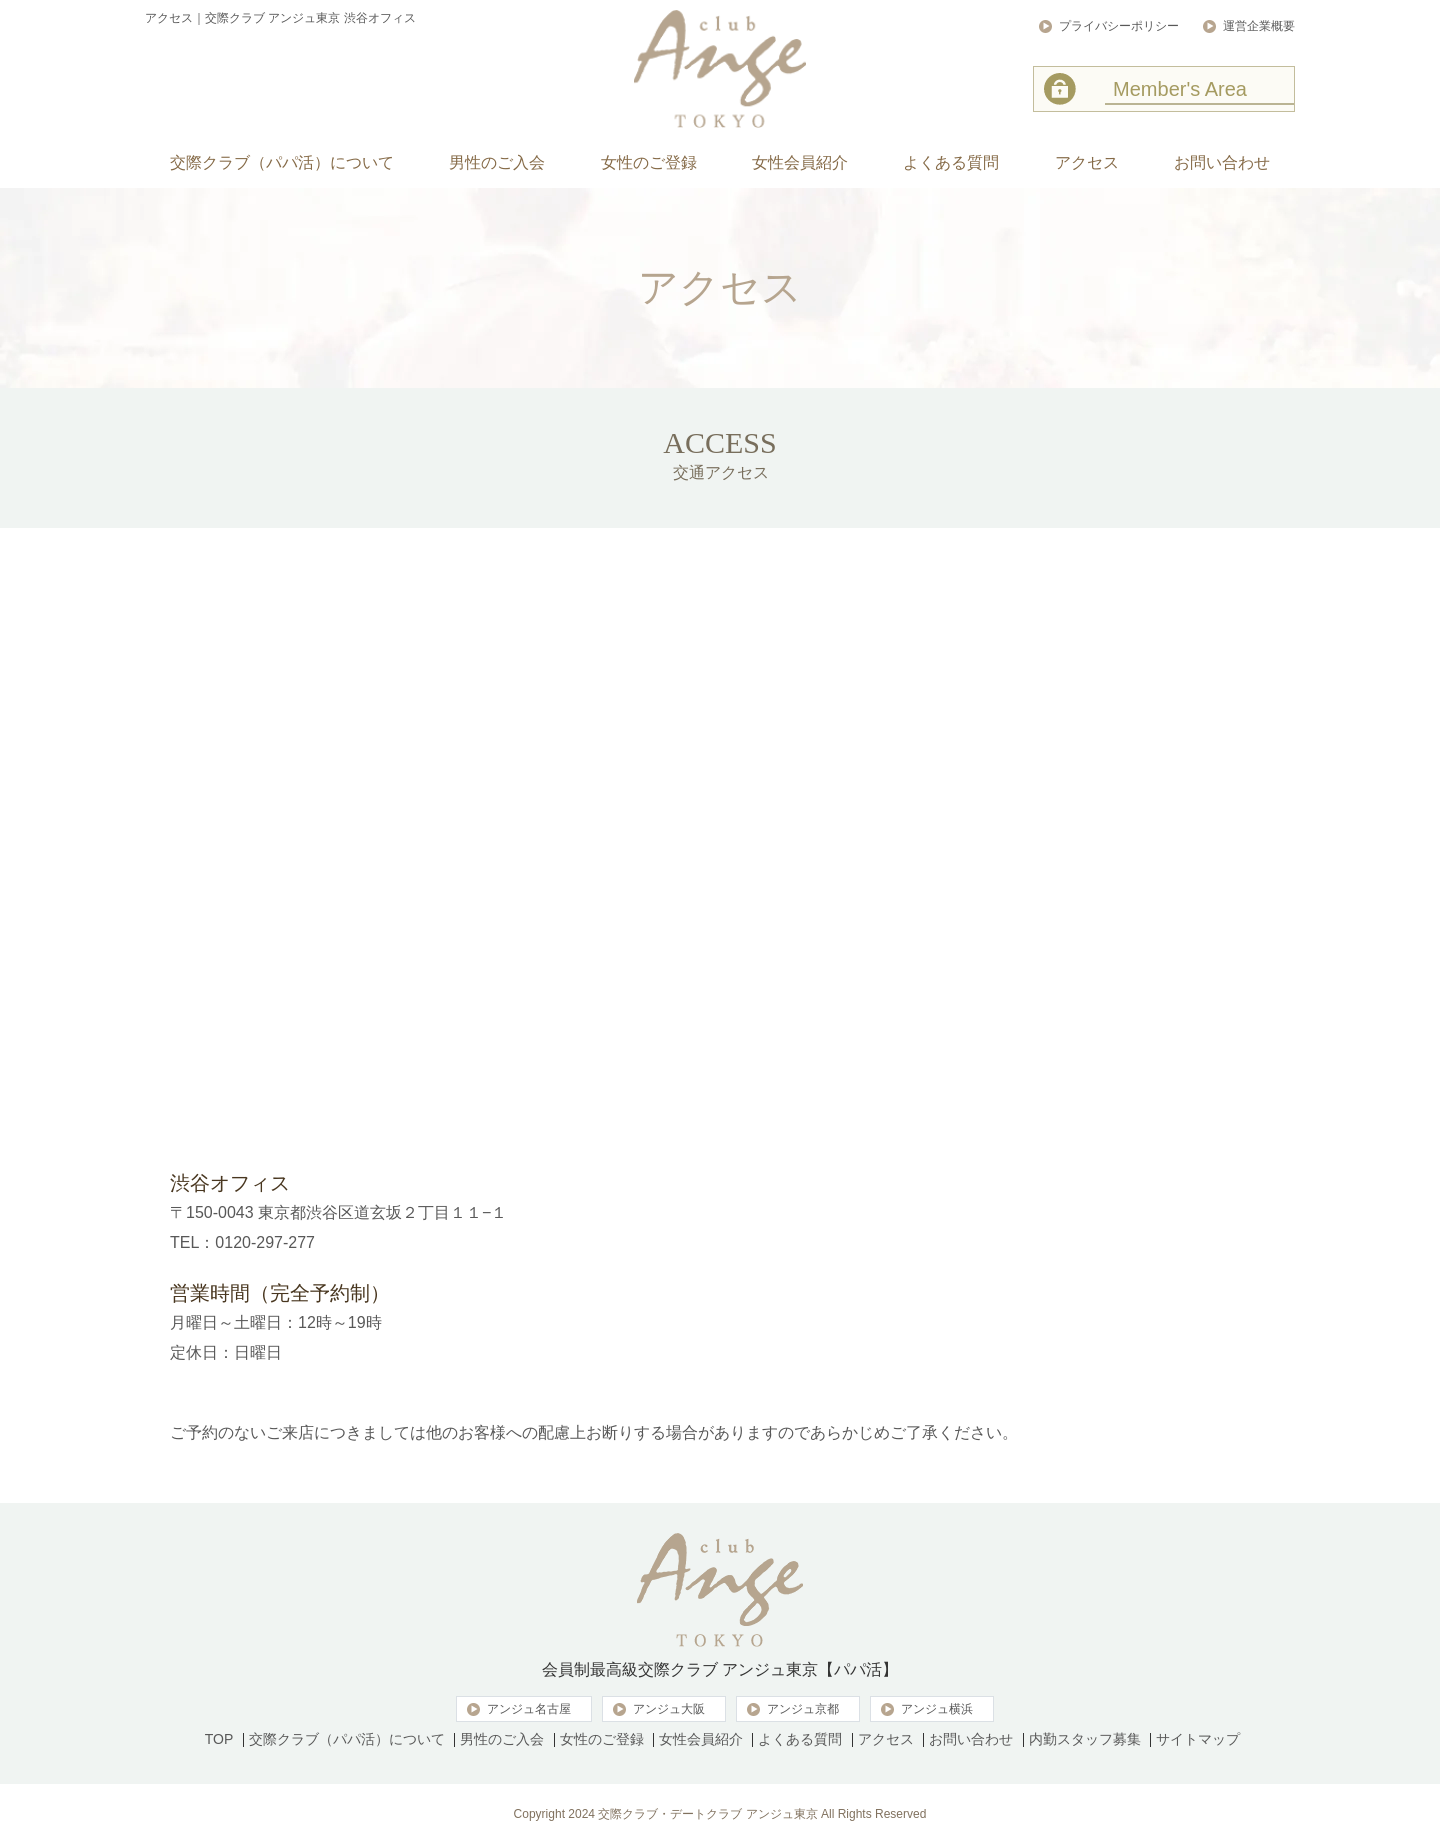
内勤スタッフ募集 (1085, 1739)
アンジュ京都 (803, 1709)
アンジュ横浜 (937, 1709)
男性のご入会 (502, 1739)
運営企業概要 (1259, 26)
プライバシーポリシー (1119, 26)
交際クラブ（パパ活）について (347, 1739)
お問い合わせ (971, 1739)
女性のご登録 (602, 1739)
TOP (219, 1739)
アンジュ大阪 (669, 1709)
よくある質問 (800, 1739)
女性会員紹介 (701, 1739)
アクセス (886, 1739)
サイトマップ (1198, 1739)
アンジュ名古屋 (529, 1709)
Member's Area (1180, 89)
